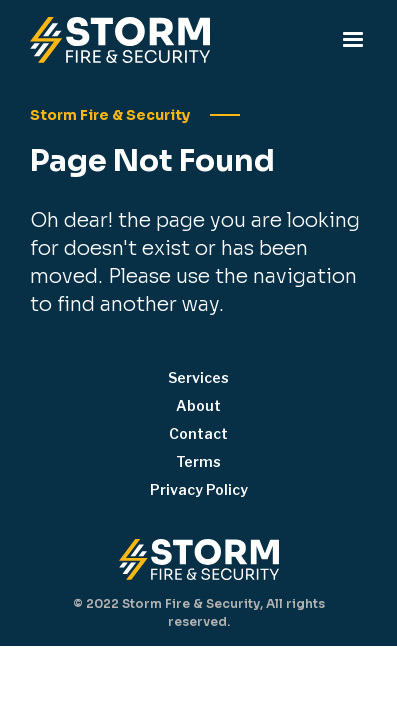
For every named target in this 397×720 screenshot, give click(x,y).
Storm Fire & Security (110, 115)
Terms (198, 461)
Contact (198, 433)
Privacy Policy (199, 489)
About (198, 405)
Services (198, 377)
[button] (353, 40)
